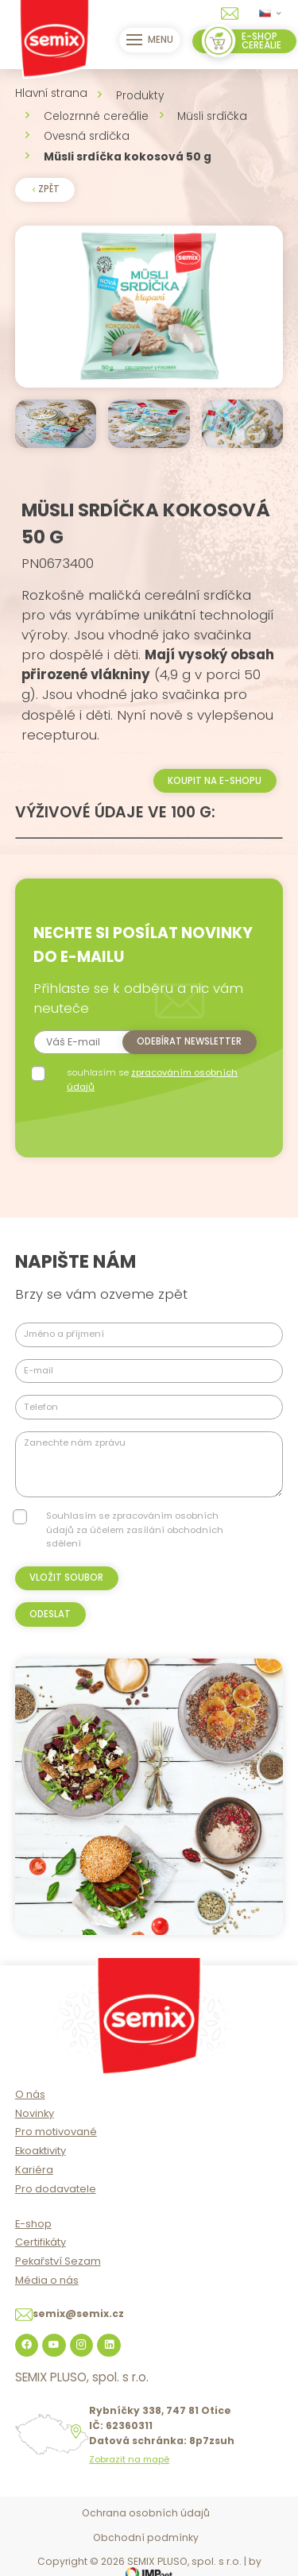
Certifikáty (40, 2242)
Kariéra (34, 2169)
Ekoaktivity (40, 2150)
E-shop (33, 2223)
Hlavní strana (51, 93)
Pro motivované (56, 2131)
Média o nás (47, 2280)
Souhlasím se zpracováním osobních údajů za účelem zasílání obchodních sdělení (134, 1529)
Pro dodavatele (55, 2188)
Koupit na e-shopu (214, 780)
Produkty (140, 95)
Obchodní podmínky (146, 2537)
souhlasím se (152, 1079)
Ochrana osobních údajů (146, 2513)
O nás (30, 2094)
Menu (150, 40)
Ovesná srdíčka (87, 136)
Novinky (34, 2113)
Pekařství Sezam (58, 2261)
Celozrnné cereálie (96, 116)
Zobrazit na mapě (129, 2460)
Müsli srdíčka (212, 116)
